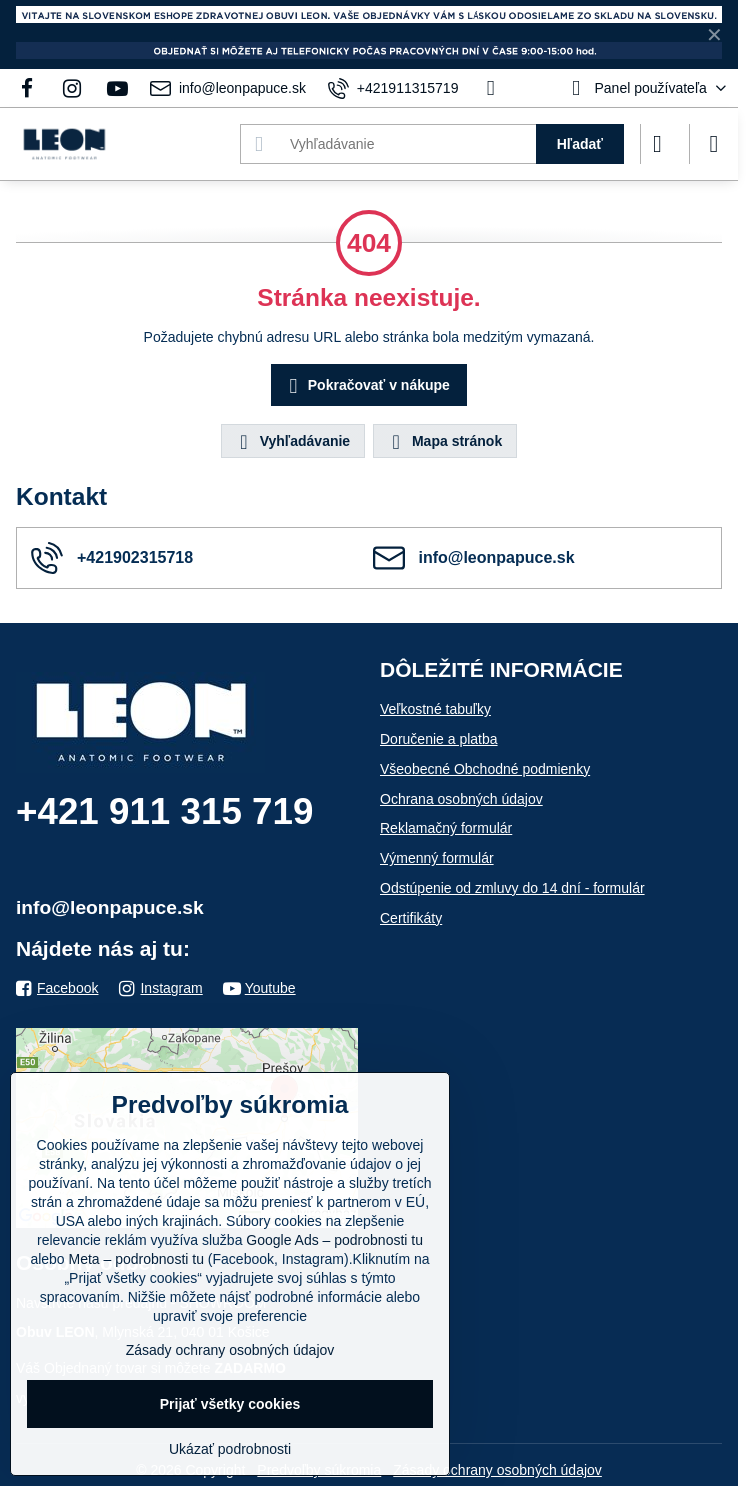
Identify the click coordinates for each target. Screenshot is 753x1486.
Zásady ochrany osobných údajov (497, 1470)
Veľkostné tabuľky (435, 709)
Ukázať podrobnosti (230, 1449)
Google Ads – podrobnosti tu (334, 1240)
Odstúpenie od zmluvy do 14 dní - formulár (512, 888)
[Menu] (714, 144)
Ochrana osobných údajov (461, 799)
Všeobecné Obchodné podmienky (485, 769)
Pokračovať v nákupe (366, 386)
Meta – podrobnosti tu (136, 1259)
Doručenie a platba (439, 739)
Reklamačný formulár (446, 828)
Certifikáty (411, 918)
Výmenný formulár (437, 858)
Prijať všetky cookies (230, 1404)
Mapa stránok (444, 442)
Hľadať (580, 144)
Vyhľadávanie (292, 442)
